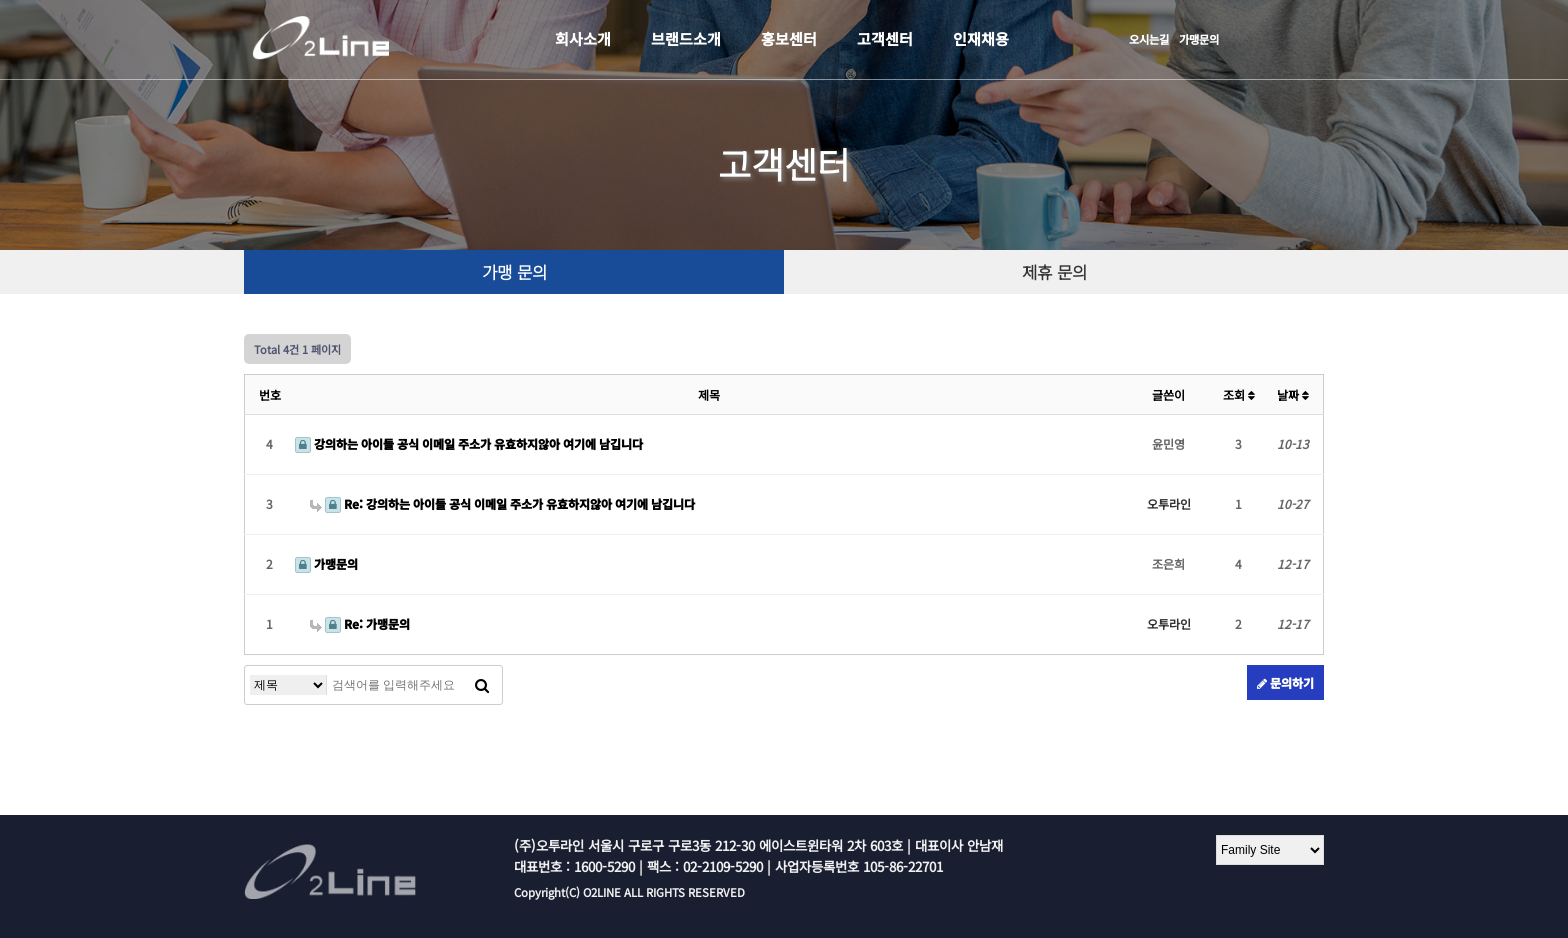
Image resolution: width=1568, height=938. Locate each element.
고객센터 (885, 38)
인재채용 (981, 38)
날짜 (1293, 394)
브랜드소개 (686, 38)
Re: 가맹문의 (360, 623)
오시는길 (1149, 39)
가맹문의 (1199, 39)
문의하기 (1285, 682)
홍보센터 (789, 38)
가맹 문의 (514, 272)
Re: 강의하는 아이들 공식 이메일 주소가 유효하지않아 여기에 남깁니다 (502, 503)
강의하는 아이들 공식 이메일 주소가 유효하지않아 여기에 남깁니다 (469, 443)
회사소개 (583, 38)
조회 (1239, 394)
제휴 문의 (1054, 272)
